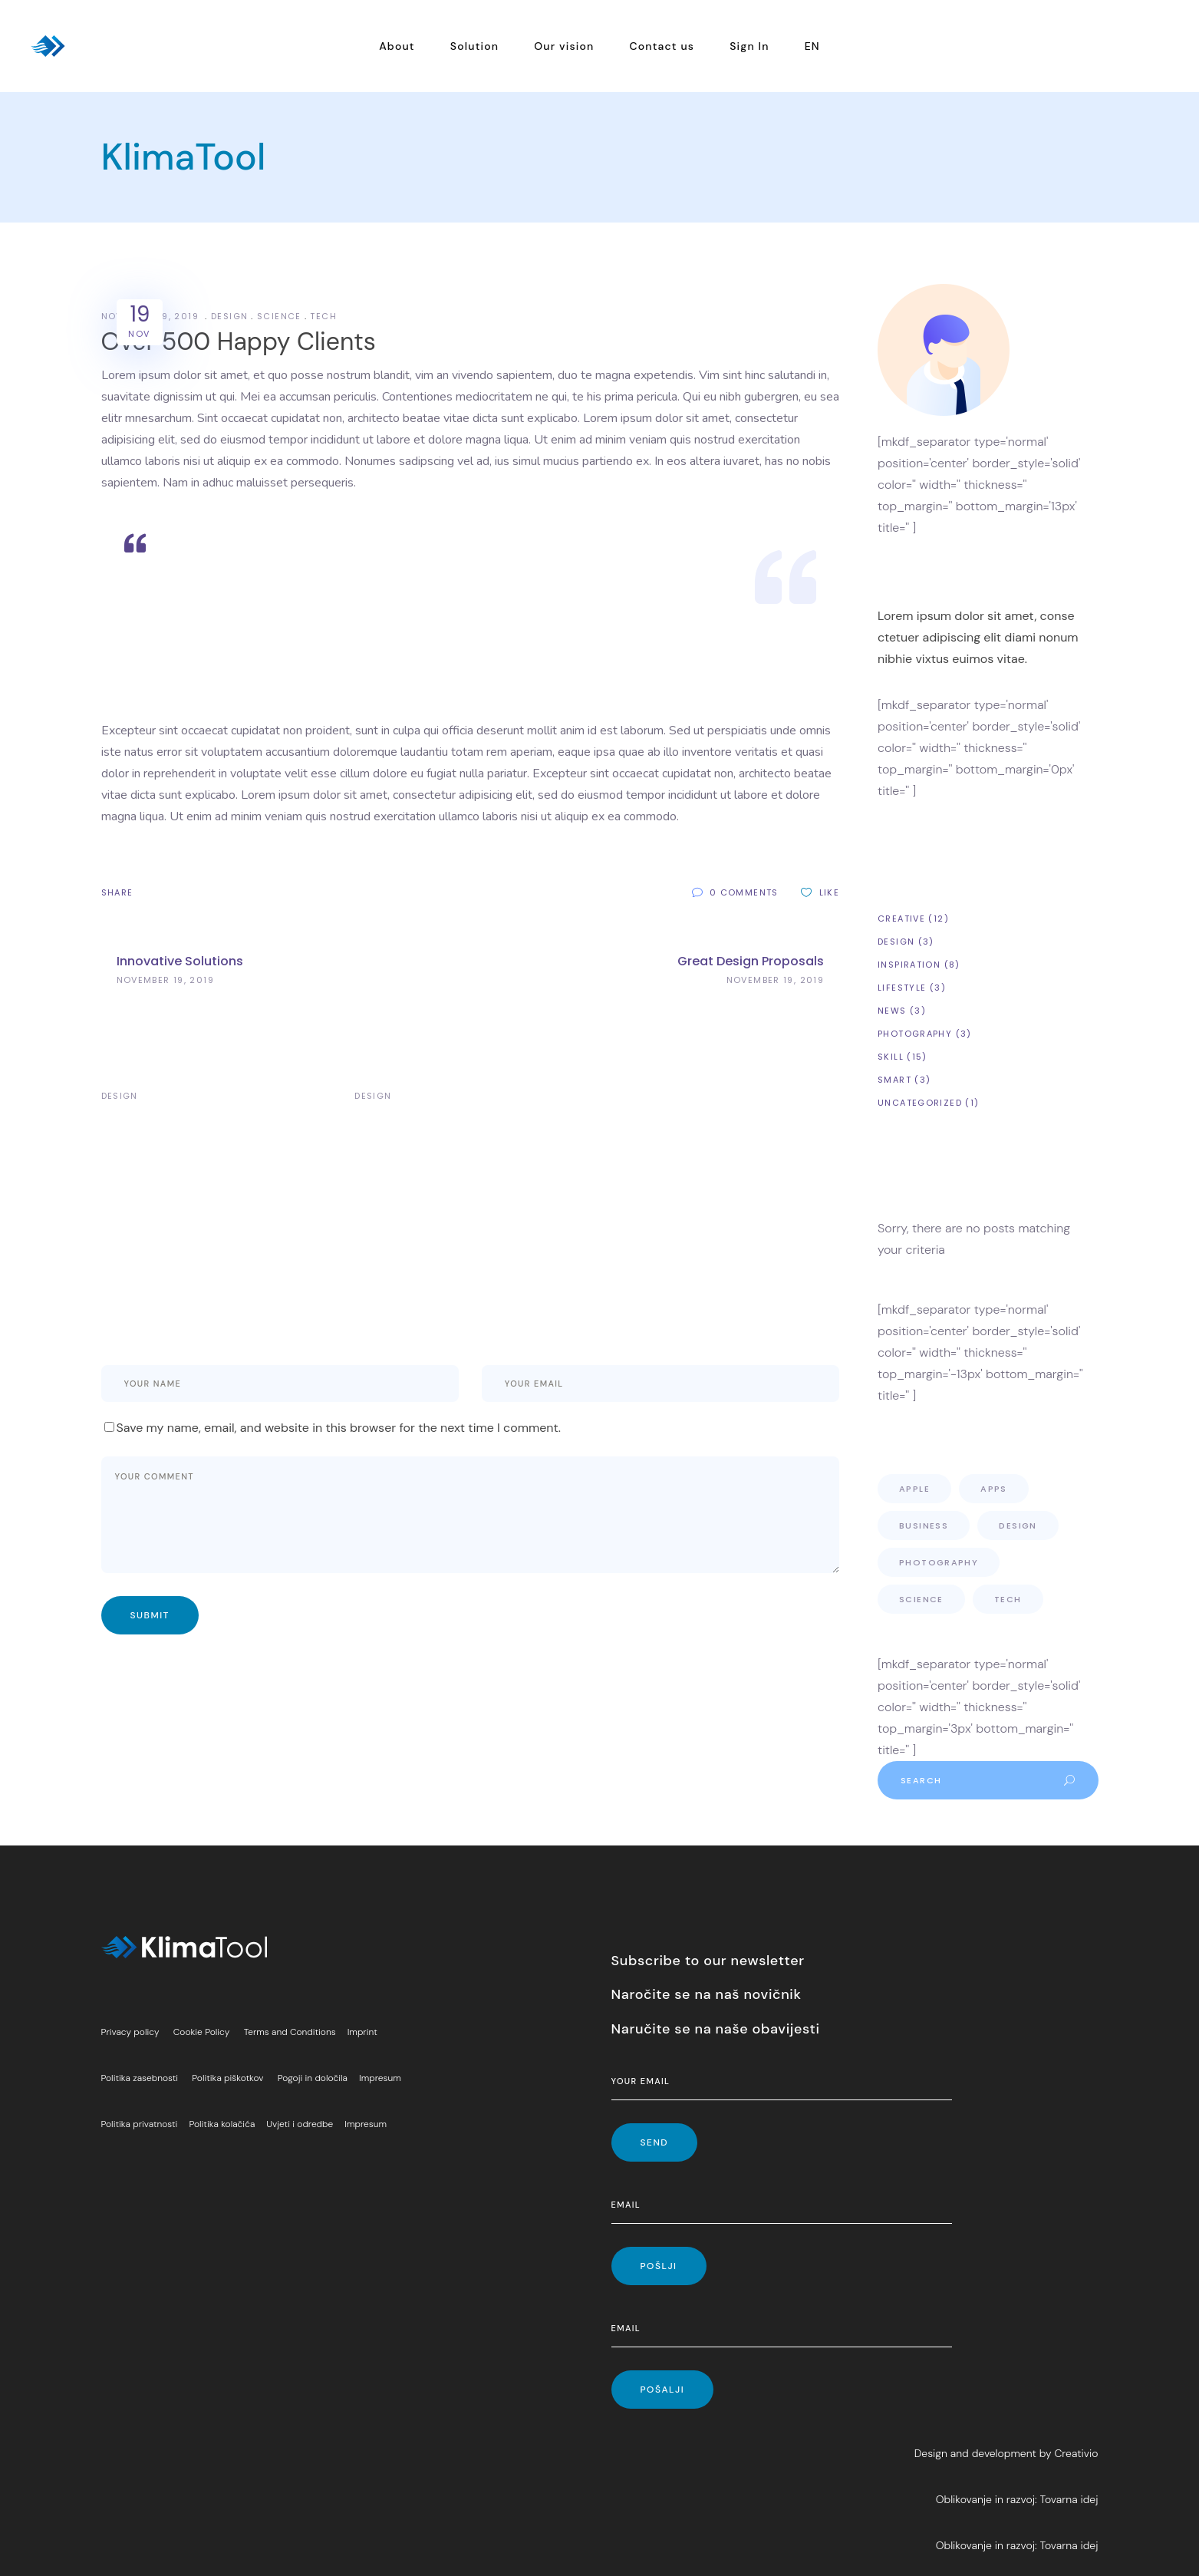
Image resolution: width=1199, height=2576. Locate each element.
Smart (894, 1080)
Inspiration (909, 964)
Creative (901, 918)
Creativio (1076, 2453)
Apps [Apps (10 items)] (993, 1489)
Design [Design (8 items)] (1017, 1525)
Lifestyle (902, 987)
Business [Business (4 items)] (923, 1525)
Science (279, 316)
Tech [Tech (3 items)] (1008, 1599)
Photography (915, 1033)
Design (229, 316)
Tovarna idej (1069, 2499)
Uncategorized (920, 1103)
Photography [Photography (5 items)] (938, 1562)
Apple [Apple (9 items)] (914, 1489)
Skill (891, 1057)
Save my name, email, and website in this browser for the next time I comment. (339, 1428)
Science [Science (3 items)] (921, 1599)
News (892, 1010)
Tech (323, 316)
